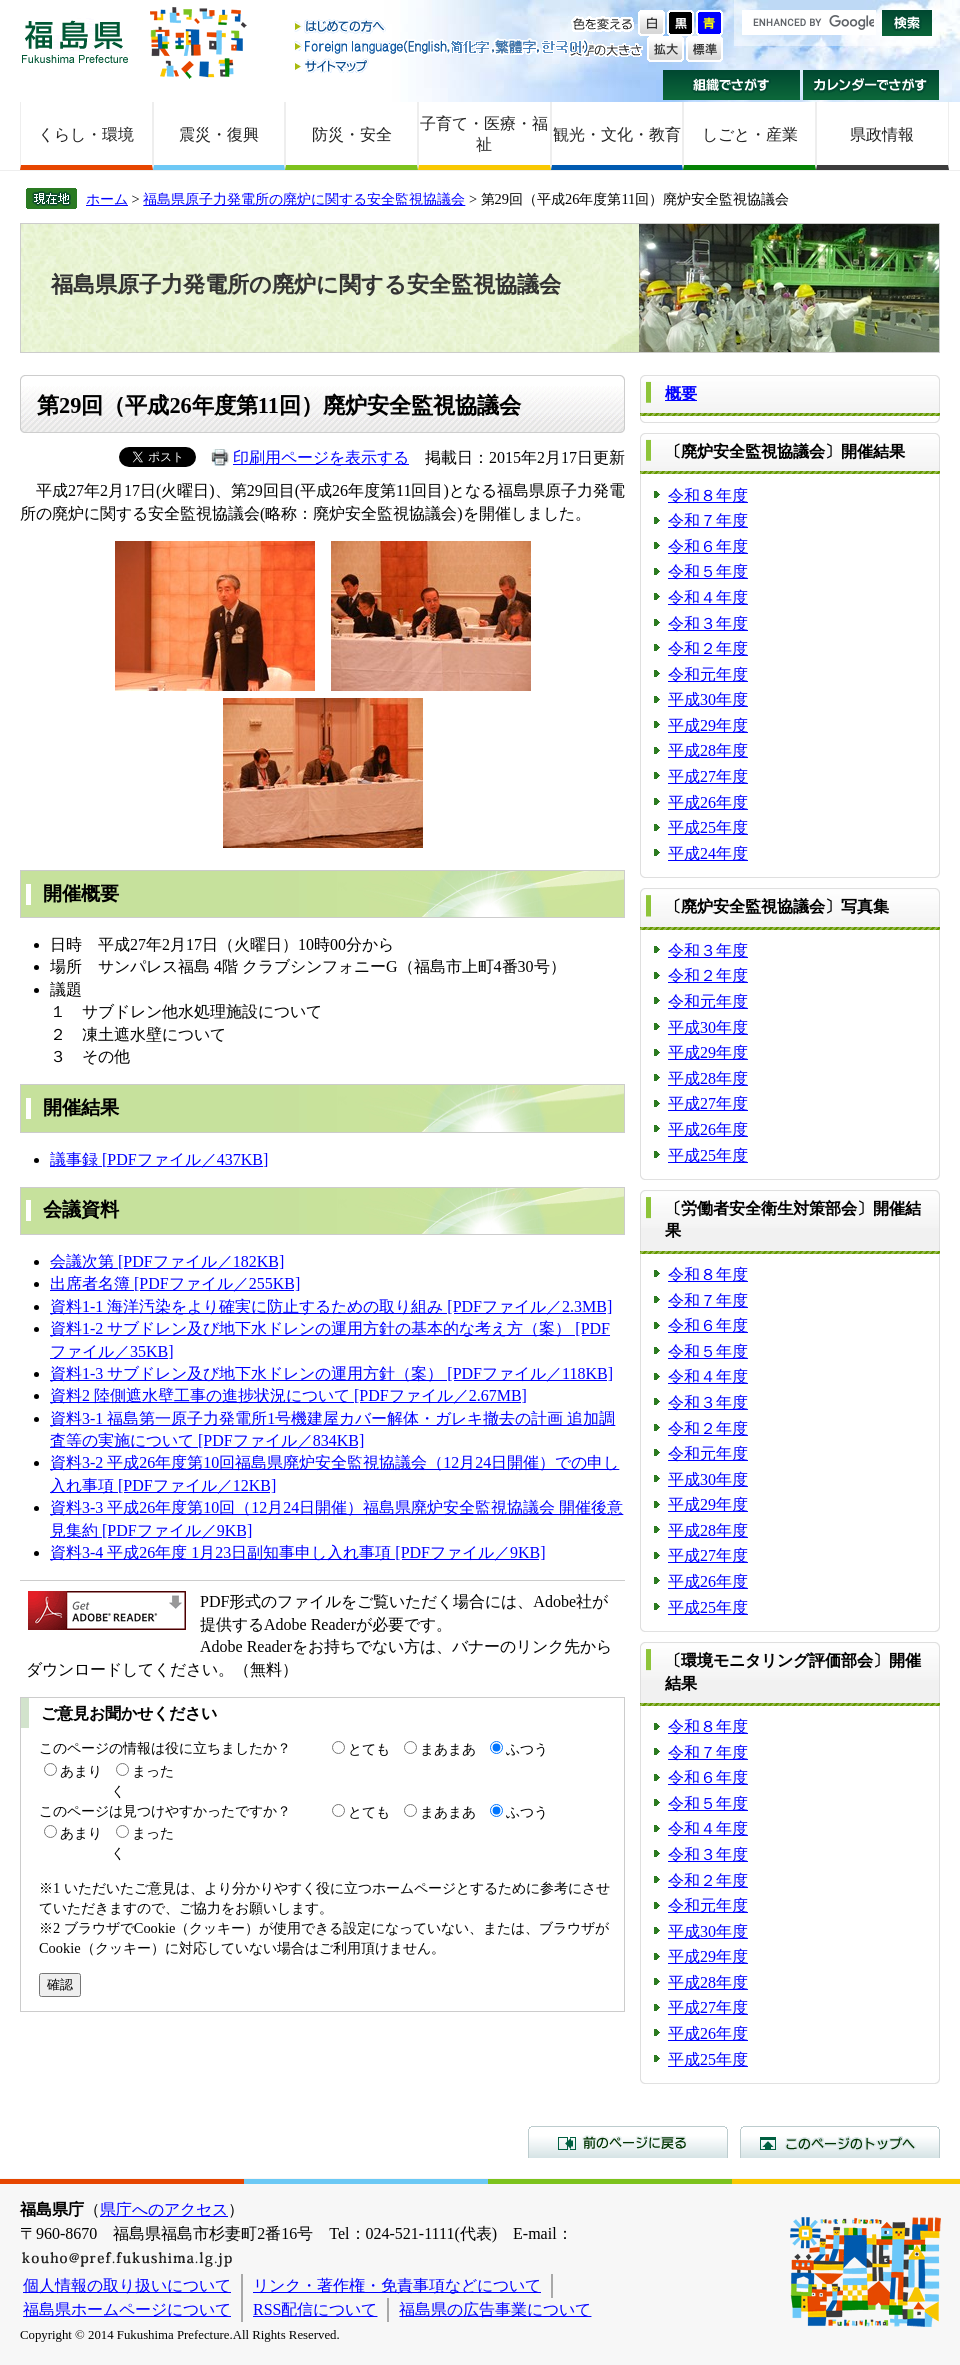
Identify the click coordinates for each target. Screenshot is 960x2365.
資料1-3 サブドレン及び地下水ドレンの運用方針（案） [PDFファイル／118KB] (331, 1373)
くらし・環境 (86, 134)
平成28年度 (708, 750)
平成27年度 (708, 776)
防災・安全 (352, 134)
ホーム (107, 199)
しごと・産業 (750, 134)
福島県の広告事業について (495, 2309)
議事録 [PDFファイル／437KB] (159, 1159)
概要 (681, 393)
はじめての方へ (443, 27)
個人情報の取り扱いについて (127, 2285)
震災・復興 (219, 134)
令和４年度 (708, 597)
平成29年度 (708, 725)
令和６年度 (708, 546)
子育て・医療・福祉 (484, 134)
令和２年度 (708, 648)
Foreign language (443, 46)
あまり (81, 1771)
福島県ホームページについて (127, 2309)
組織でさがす (731, 85)
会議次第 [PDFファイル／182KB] (167, 1261)
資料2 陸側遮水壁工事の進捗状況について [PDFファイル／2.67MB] (288, 1395)
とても (369, 1749)
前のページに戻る (628, 2142)
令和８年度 (708, 495)
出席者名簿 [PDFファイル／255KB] (175, 1283)
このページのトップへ (840, 2142)
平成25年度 (708, 827)
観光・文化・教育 (617, 134)
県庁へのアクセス (164, 2209)
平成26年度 (708, 802)
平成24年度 (708, 853)
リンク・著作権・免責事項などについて (397, 2285)
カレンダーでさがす (871, 85)
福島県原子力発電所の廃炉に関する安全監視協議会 (304, 199)
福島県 (75, 41)
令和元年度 (708, 674)
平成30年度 (708, 699)
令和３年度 (708, 623)
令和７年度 (708, 520)
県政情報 (882, 134)
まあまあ (448, 1749)
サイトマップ (443, 65)
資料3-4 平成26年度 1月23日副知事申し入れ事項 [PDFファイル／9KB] (298, 1552)
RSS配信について (315, 2309)
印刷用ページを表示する (321, 457)
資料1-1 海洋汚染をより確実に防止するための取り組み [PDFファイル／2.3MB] (331, 1306)
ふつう (527, 1749)
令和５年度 (708, 571)
